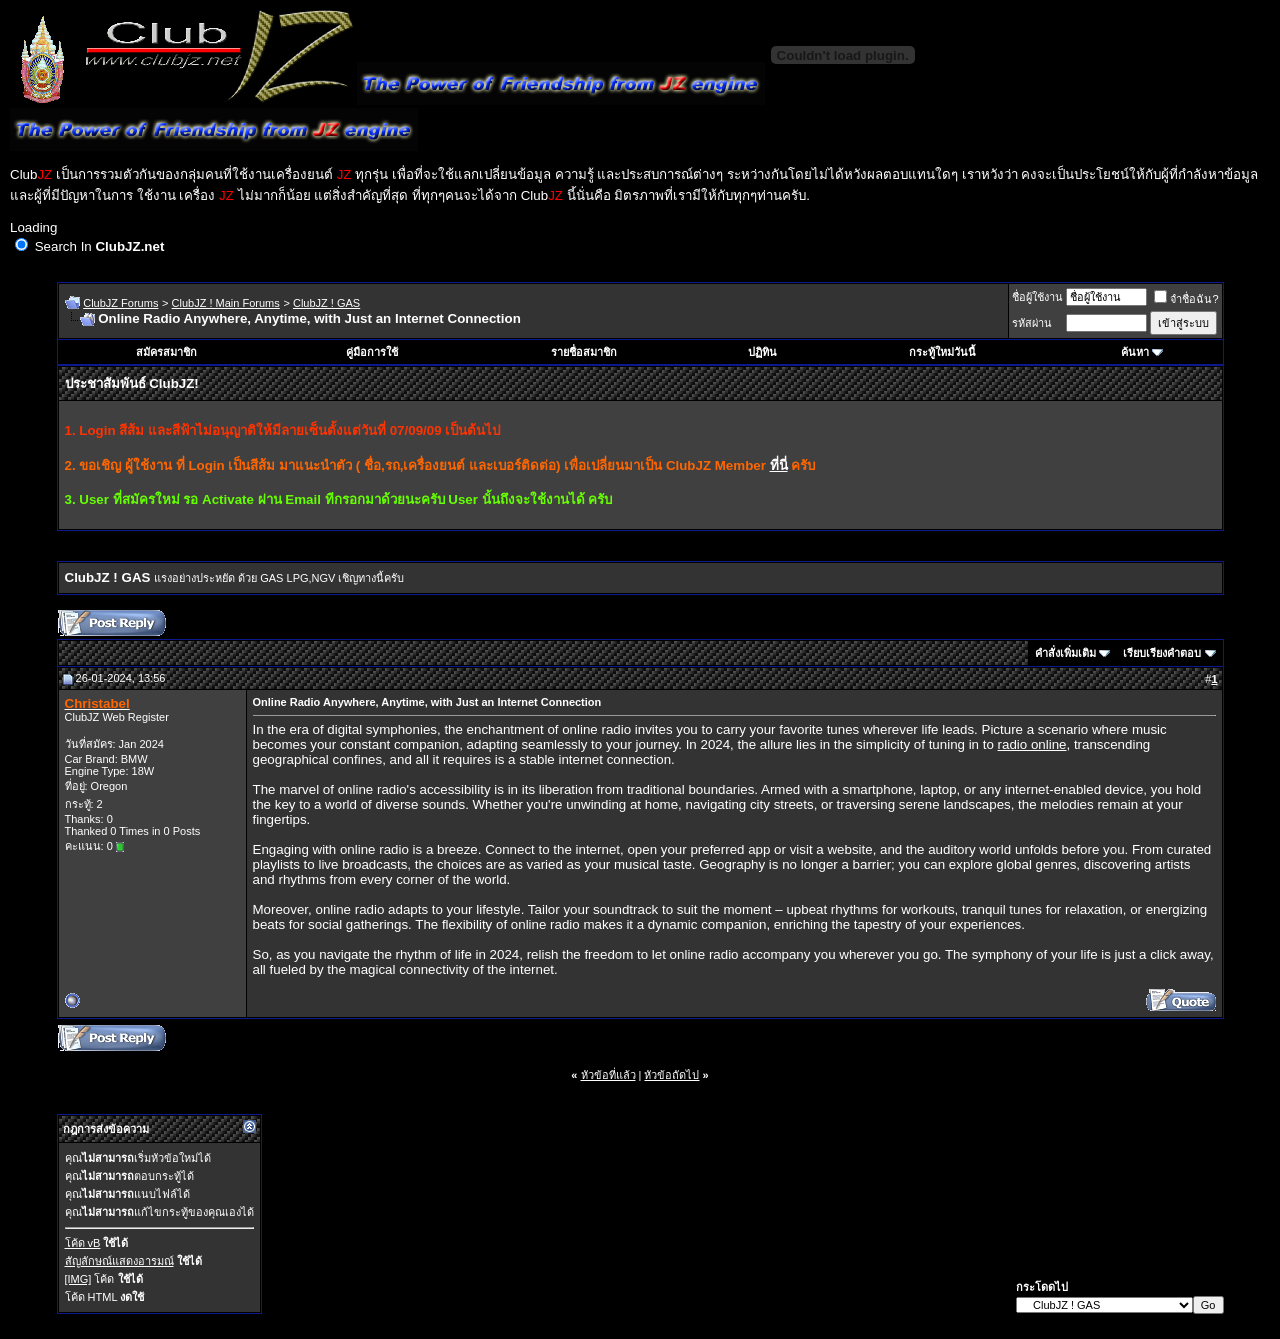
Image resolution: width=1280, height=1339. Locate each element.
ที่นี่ (779, 465)
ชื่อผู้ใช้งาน (1037, 297)
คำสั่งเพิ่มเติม (1065, 653)
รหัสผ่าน (1032, 323)
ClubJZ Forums (120, 303)
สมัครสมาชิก (166, 352)
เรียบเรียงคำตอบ (1162, 653)
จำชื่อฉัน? (1186, 299)
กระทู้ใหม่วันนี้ (942, 352)
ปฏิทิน (762, 352)
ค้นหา (1135, 352)
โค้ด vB (83, 1243)
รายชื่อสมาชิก (584, 352)
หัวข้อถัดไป (671, 1075)
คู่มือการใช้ (372, 352)
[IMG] (78, 1279)
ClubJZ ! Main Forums (226, 303)
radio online (1032, 744)
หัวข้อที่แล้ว (608, 1075)
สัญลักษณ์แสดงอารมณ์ (119, 1261)
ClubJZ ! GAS (326, 303)
